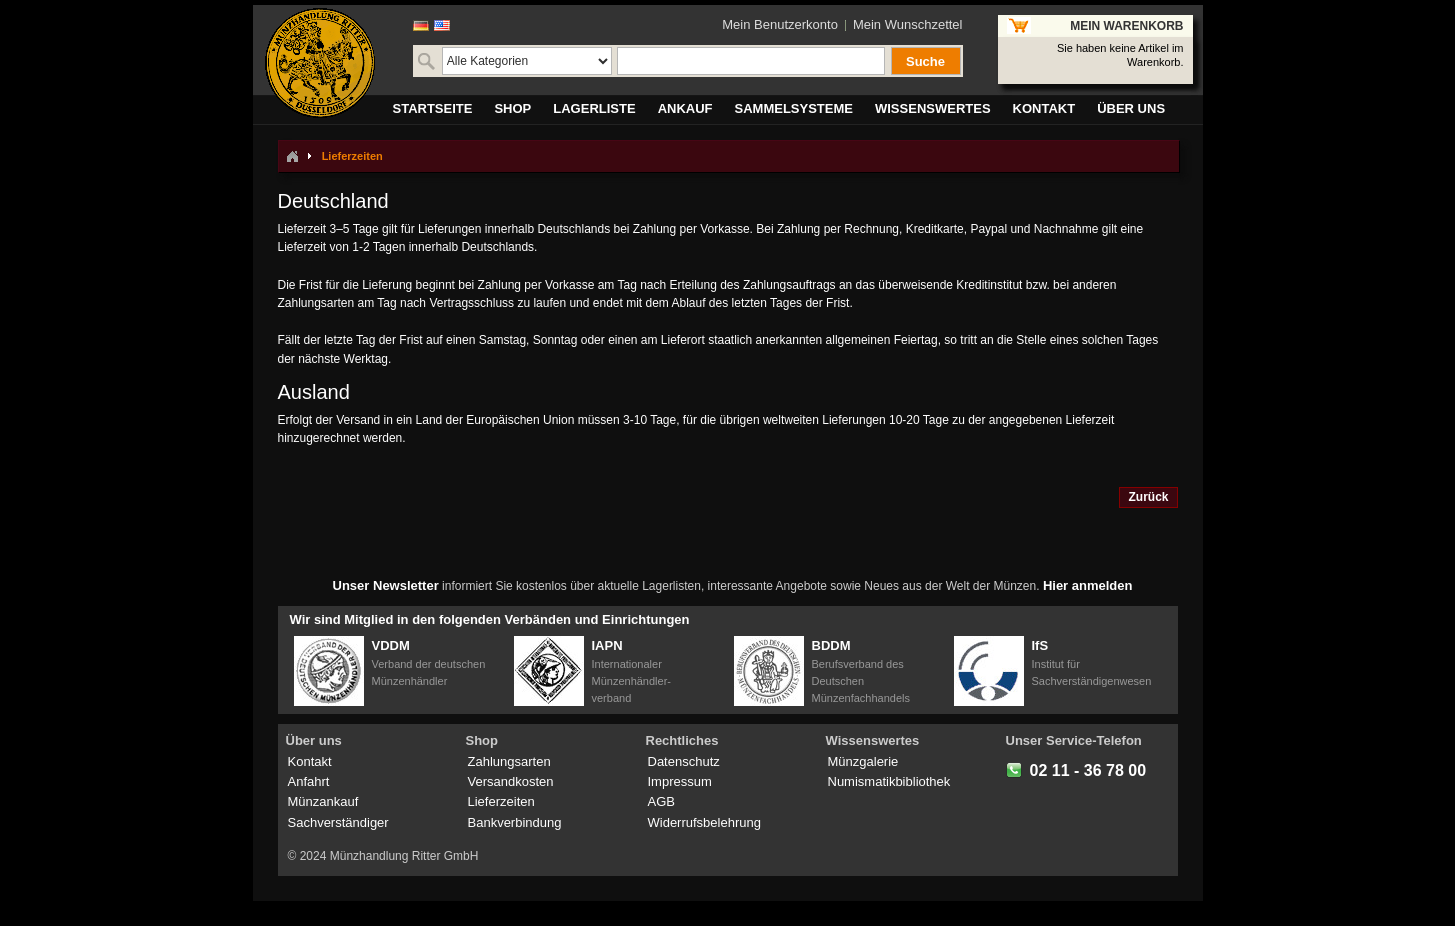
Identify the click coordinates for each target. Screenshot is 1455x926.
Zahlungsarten (509, 761)
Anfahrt (309, 781)
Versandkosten (511, 781)
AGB (661, 801)
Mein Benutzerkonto (780, 24)
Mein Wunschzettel (908, 24)
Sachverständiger (338, 822)
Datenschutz (684, 761)
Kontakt (310, 761)
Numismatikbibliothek (889, 781)
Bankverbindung (515, 822)
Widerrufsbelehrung (704, 822)
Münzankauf (323, 801)
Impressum (680, 781)
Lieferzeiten (501, 801)
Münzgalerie (863, 761)
